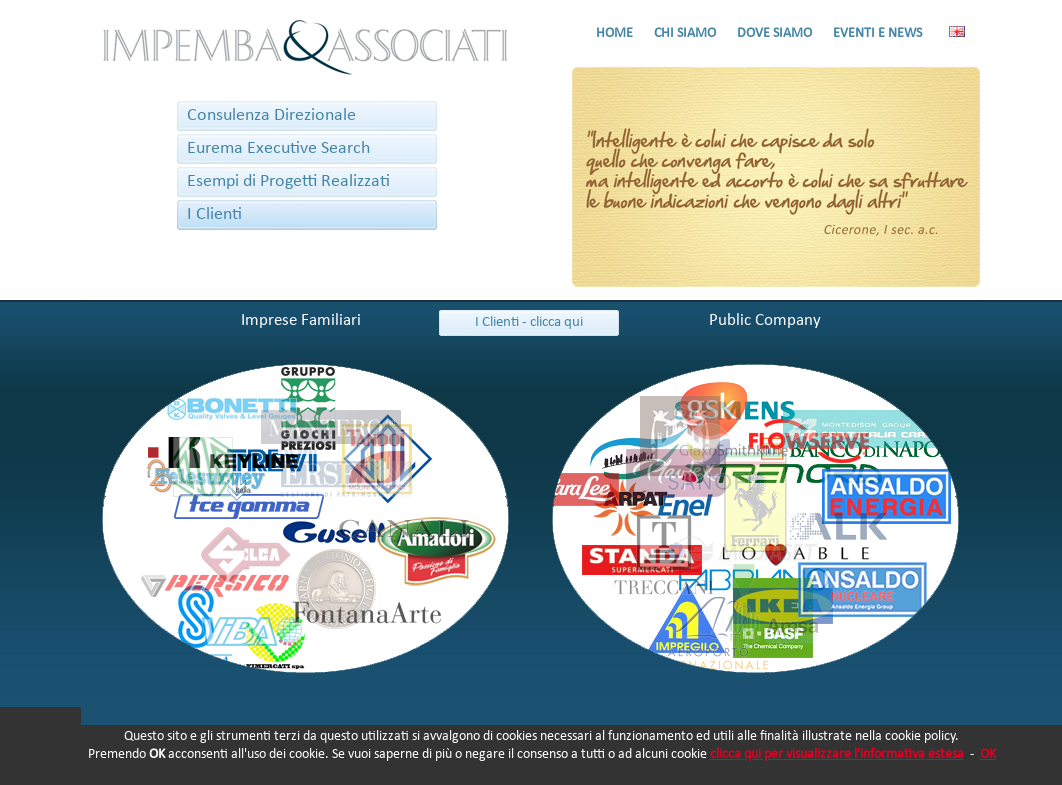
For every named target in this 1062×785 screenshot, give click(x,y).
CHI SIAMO (685, 33)
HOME (614, 33)
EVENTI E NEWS (877, 33)
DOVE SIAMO (774, 33)
